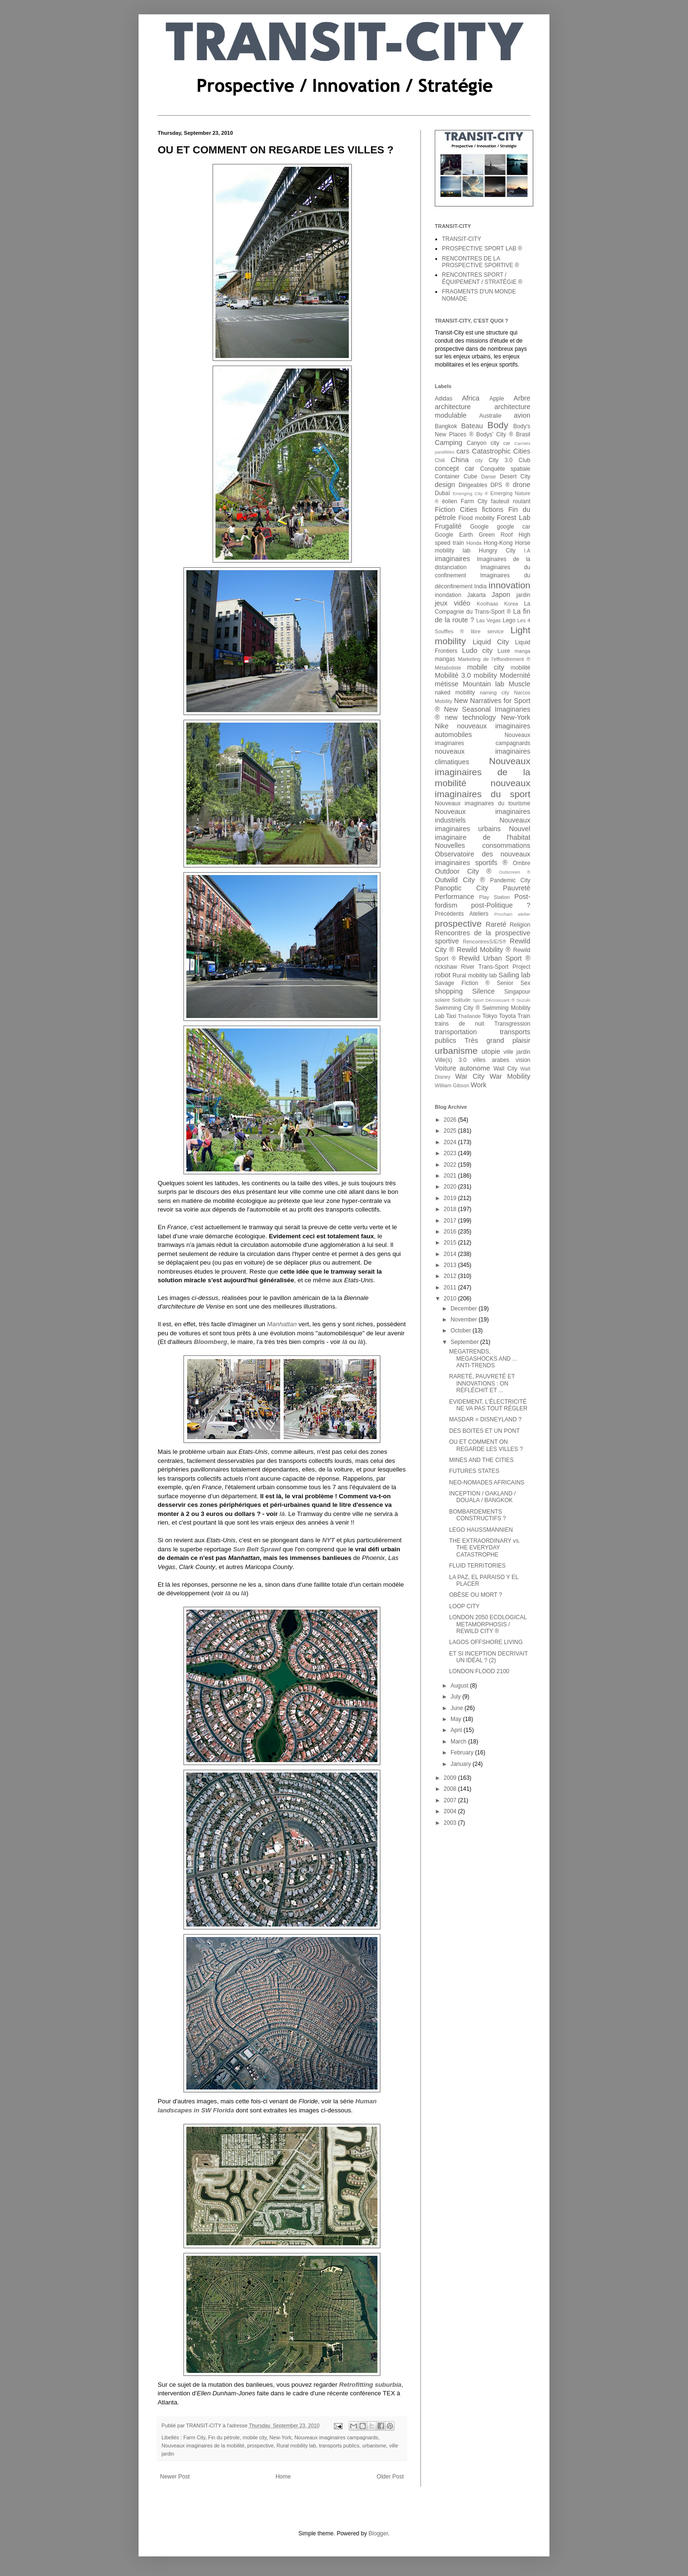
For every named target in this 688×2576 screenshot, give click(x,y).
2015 (451, 1242)
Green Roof (496, 534)
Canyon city (483, 443)
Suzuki (523, 1000)
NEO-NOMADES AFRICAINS (486, 1482)
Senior (505, 983)
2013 (451, 1265)
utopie (491, 1051)
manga (522, 651)
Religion (520, 924)
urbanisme (374, 2445)
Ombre (521, 863)
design (445, 484)
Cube (470, 476)
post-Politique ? (500, 905)
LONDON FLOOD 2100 (479, 1671)
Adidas (443, 398)
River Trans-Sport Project (495, 966)
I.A (527, 550)
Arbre (522, 398)
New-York (280, 2437)
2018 (451, 1209)
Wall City (505, 1068)
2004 (451, 1811)
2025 (451, 1130)
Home (283, 2476)
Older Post (390, 2476)
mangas (445, 659)
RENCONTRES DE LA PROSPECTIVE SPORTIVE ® (480, 262)
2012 (451, 1276)
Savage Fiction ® (462, 983)
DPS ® (499, 485)
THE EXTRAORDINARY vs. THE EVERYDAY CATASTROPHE (484, 1547)
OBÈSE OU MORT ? (475, 1594)
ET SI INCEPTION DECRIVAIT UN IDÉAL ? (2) (488, 1657)
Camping (448, 442)
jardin (523, 595)
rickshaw (446, 966)
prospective (260, 2445)
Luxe (503, 651)
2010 (451, 1298)
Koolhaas (487, 603)
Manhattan (282, 1324)
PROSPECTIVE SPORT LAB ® (482, 248)
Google (479, 526)
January (462, 1764)
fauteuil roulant (510, 501)
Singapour (517, 991)
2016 (451, 1231)
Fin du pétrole (224, 2437)
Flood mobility (476, 518)
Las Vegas (488, 620)
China (460, 460)
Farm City (194, 2437)
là (344, 1341)
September (465, 1342)
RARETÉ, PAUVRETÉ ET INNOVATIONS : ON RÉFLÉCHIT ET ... (482, 1383)
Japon (501, 594)
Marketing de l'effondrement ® (494, 659)
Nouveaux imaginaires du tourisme (482, 803)
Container (447, 476)
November (465, 1319)
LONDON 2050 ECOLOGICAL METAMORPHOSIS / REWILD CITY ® (488, 1624)
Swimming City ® (457, 1008)
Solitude (461, 1000)
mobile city (255, 2437)
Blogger (378, 2533)
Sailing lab (514, 975)
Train (523, 1016)
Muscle (519, 684)
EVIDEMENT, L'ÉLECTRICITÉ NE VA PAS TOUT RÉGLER (488, 1405)
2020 (451, 1186)
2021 (451, 1175)
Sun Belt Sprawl (257, 1549)
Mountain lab (483, 684)
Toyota (507, 1016)
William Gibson (452, 1085)
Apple (496, 398)
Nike (442, 726)
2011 (451, 1287)
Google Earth (454, 534)
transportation (456, 1032)
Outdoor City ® (463, 871)
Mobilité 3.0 (453, 675)
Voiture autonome (462, 1068)
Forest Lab (513, 517)
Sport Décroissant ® (494, 1000)
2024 (451, 1142)
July (456, 1696)
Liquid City (491, 642)
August (460, 1685)
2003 (451, 1822)
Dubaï (442, 493)
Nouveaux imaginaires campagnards (336, 2437)
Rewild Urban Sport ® (494, 958)
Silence (483, 991)
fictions (493, 509)
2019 (451, 1198)
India (480, 586)
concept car (454, 468)
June (457, 1708)
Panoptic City (461, 888)
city (479, 460)
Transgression (512, 1023)
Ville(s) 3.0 (450, 1060)
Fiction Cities (456, 509)
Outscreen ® (514, 872)
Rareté (495, 924)
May (457, 1719)
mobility (485, 675)
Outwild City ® (460, 880)
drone (521, 484)
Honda (474, 543)
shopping (448, 991)
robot (443, 975)
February (463, 1752)
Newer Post (175, 2476)
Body (497, 425)
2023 (451, 1153)
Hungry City (497, 550)
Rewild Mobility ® (484, 949)
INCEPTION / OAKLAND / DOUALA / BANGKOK (482, 1497)
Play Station (494, 897)
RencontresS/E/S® (484, 941)
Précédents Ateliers (461, 913)
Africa (471, 398)
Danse (488, 476)
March (459, 1741)
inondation (448, 595)
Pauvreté (516, 888)
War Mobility (510, 1076)
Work (478, 1085)
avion (522, 415)
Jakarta (476, 595)
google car (513, 526)
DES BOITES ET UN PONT (484, 1431)
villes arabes (491, 1060)
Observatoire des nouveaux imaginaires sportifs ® (482, 858)
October (462, 1330)
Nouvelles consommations (482, 845)
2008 (451, 1789)
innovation (509, 585)
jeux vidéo (452, 603)
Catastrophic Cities (501, 451)
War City (469, 1076)
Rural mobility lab (296, 2445)
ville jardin (517, 1052)
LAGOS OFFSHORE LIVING (486, 1642)
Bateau (472, 426)
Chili (440, 460)
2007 (451, 1800)
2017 (451, 1220)
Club (524, 460)
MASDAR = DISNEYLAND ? (485, 1419)
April (457, 1730)
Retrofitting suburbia (370, 2384)
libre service (487, 631)
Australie (490, 415)
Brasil (523, 434)
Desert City (515, 476)
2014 (451, 1254)
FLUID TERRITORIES (477, 1565)
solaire (442, 1000)
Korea (511, 603)
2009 (451, 1778)
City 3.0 (501, 460)
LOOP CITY (464, 1606)
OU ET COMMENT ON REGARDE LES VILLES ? (486, 1445)
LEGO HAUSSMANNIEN (481, 1529)
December (465, 1308)
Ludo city (477, 650)
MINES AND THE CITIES (481, 1460)
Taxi (451, 1016)
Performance (454, 896)
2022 (451, 1164)
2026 (451, 1119)
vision (523, 1060)
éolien (449, 501)
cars (462, 451)
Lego (509, 620)
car (506, 443)
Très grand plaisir (497, 1040)
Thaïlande (469, 1016)
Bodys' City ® (494, 434)
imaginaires (452, 559)
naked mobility (455, 692)
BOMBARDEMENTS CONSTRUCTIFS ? (477, 1515)
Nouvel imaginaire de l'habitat (482, 833)
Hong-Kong (498, 543)
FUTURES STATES (474, 1471)
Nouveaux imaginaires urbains (482, 824)
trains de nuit (459, 1023)
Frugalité (448, 526)
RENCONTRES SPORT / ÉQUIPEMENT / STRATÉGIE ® (482, 278)
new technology (470, 717)
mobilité (520, 667)
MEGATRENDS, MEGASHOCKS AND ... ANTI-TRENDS (483, 1358)
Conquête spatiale (505, 468)
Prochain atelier (512, 914)
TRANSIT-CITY (461, 239)
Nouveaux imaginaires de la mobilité (202, 2445)
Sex (525, 983)
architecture (453, 407)
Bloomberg (210, 1341)
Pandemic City (510, 880)
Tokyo (489, 1016)
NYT (328, 1540)
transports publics (339, 2445)
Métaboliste (448, 668)
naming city (494, 692)
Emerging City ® (470, 493)
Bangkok (446, 426)
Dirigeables (473, 485)
